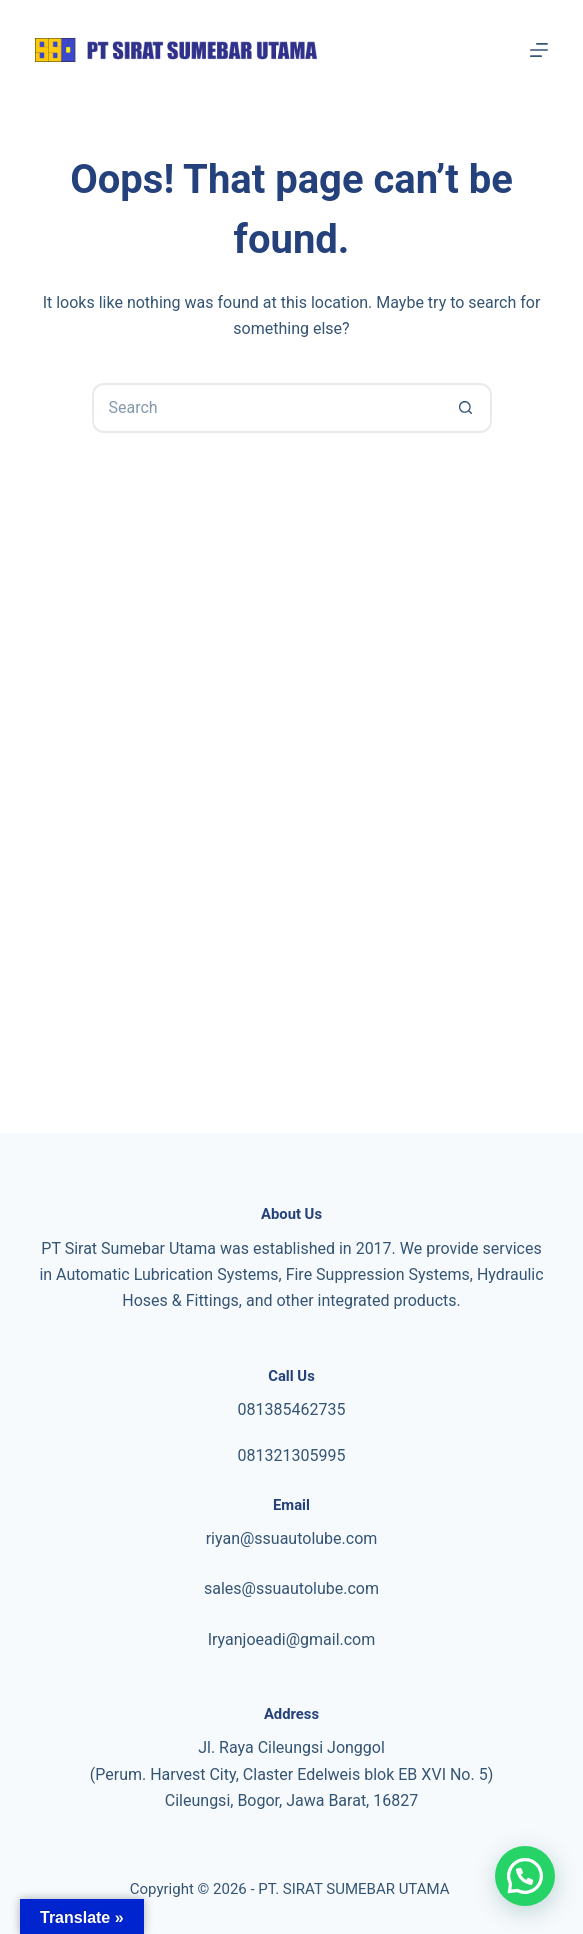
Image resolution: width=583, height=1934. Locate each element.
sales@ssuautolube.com (291, 1588)
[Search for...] (267, 408)
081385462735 (292, 1409)
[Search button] (467, 408)
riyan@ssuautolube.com (292, 1538)
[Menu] (539, 50)
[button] (525, 1876)
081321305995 (292, 1455)
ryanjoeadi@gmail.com (293, 1639)
